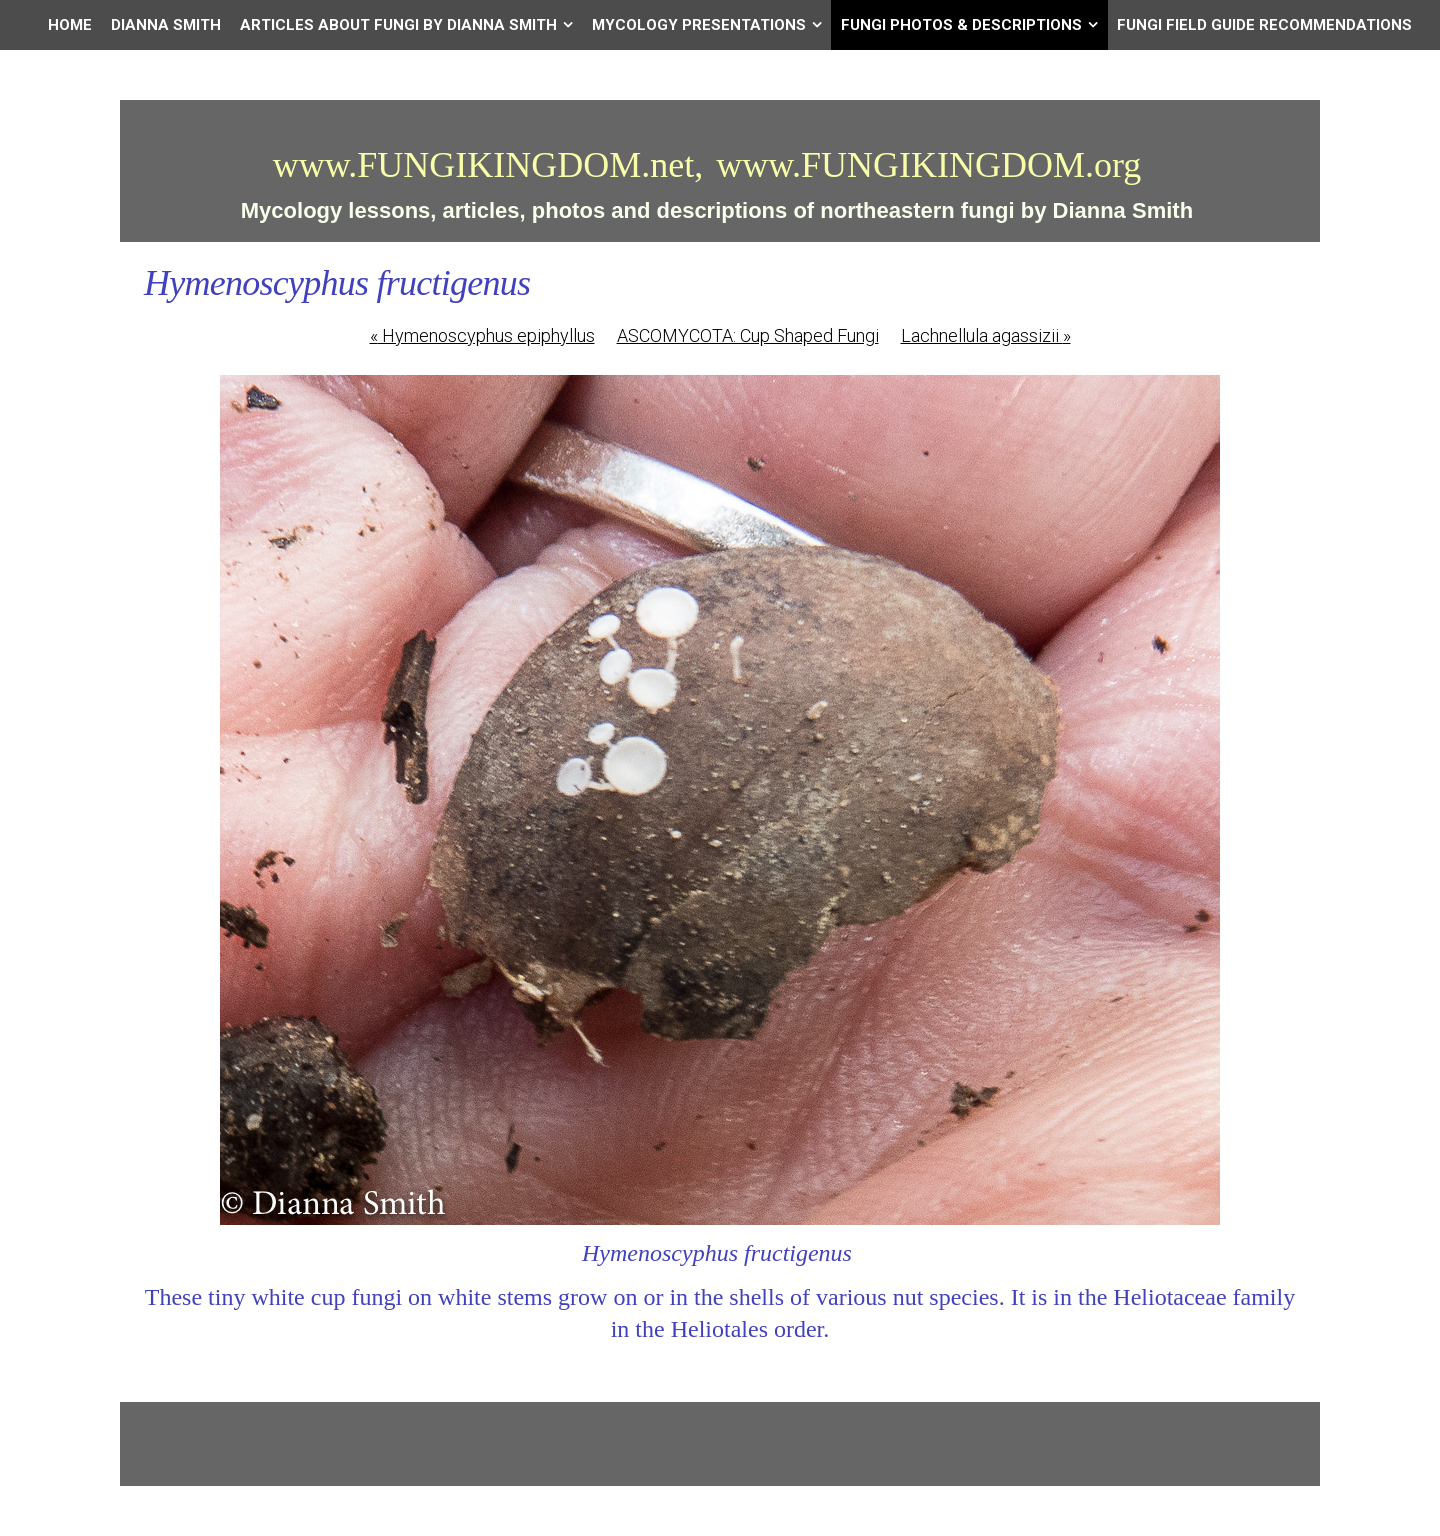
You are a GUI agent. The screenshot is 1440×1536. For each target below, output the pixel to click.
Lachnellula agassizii (986, 335)
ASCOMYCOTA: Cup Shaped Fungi (748, 335)
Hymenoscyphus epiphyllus (482, 335)
